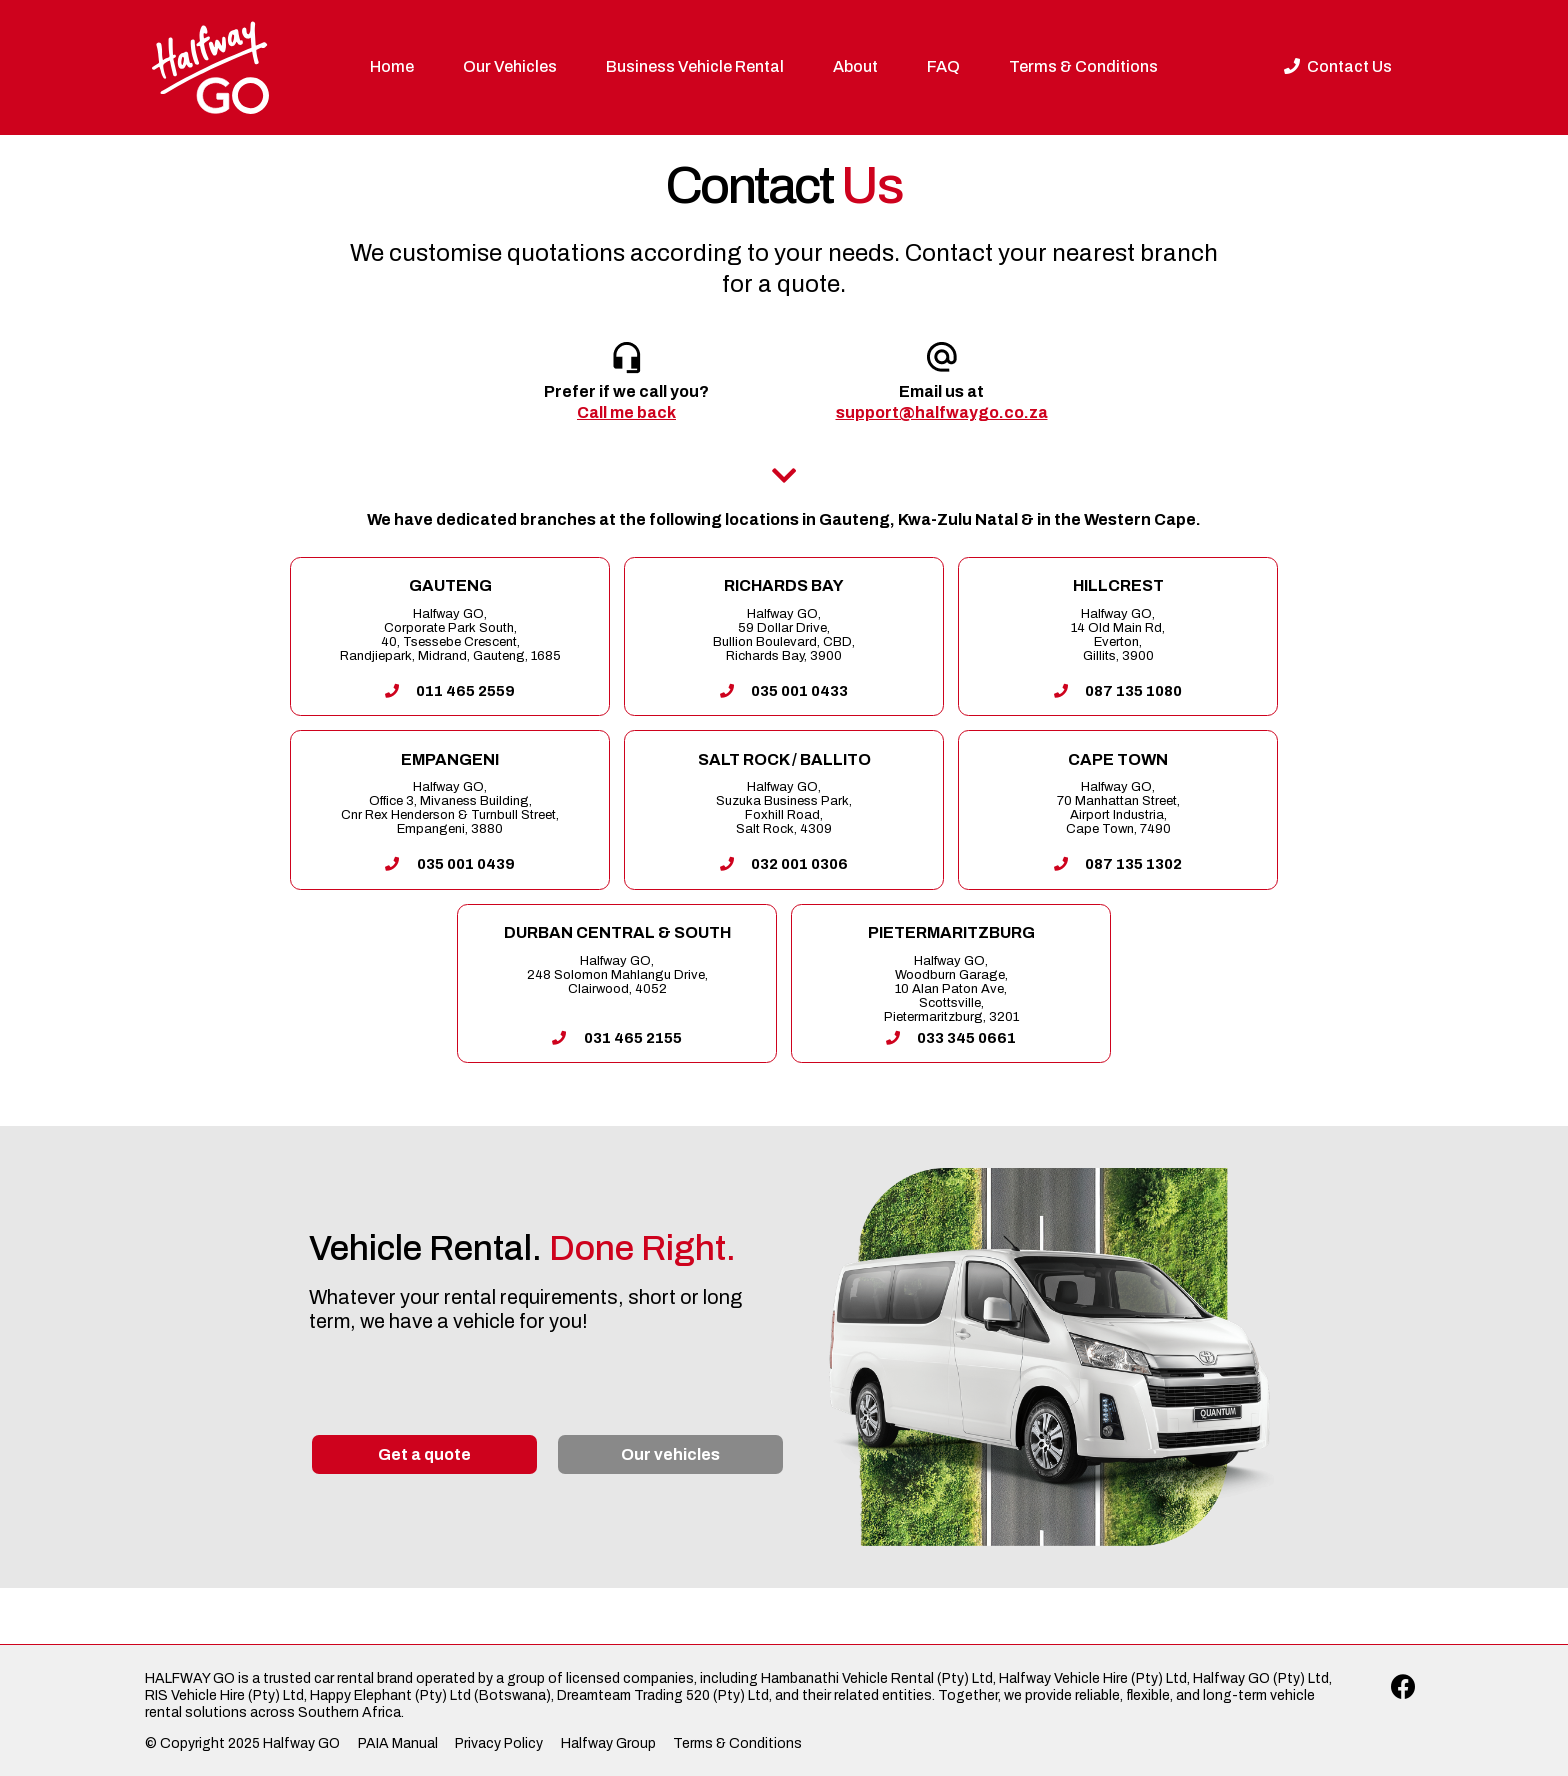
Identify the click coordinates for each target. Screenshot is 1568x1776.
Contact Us (1338, 66)
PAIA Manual (398, 1743)
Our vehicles (670, 1454)
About (855, 66)
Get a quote (424, 1454)
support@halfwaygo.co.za (942, 412)
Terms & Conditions (1083, 66)
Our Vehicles (510, 66)
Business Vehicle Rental (695, 66)
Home (392, 66)
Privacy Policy (499, 1743)
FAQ (943, 66)
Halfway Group (608, 1743)
